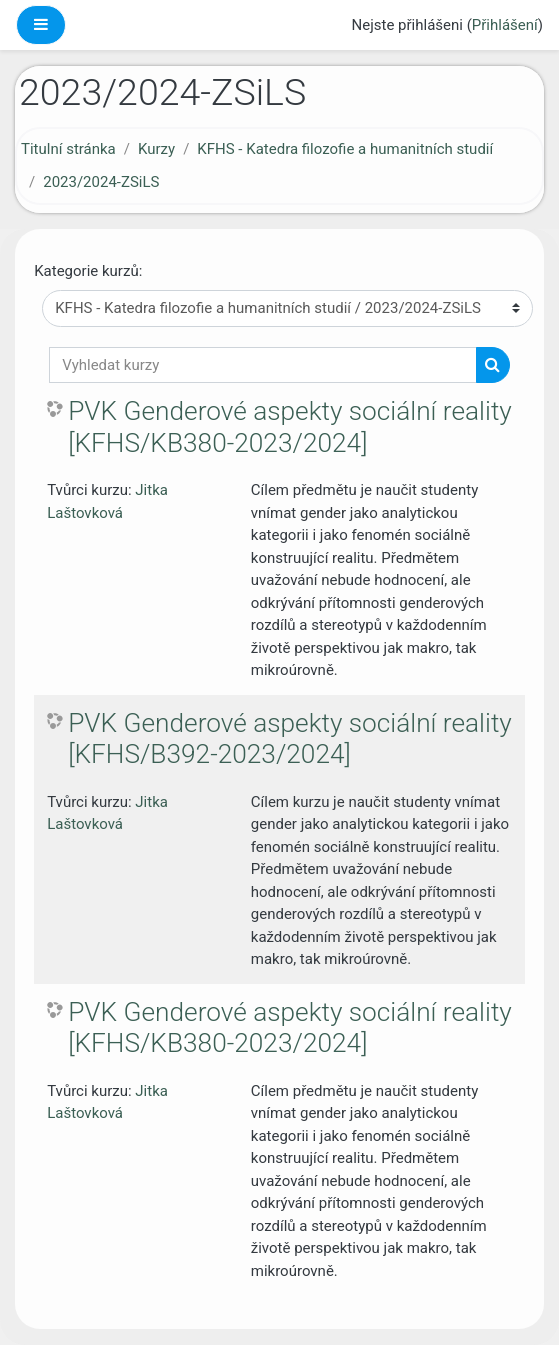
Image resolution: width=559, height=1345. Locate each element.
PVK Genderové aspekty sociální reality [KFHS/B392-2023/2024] (290, 739)
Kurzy (156, 149)
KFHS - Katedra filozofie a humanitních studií (345, 149)
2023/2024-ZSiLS (101, 182)
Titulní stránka (68, 149)
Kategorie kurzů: (88, 271)
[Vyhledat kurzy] (263, 365)
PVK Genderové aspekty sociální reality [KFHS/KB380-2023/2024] (290, 427)
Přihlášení (505, 25)
